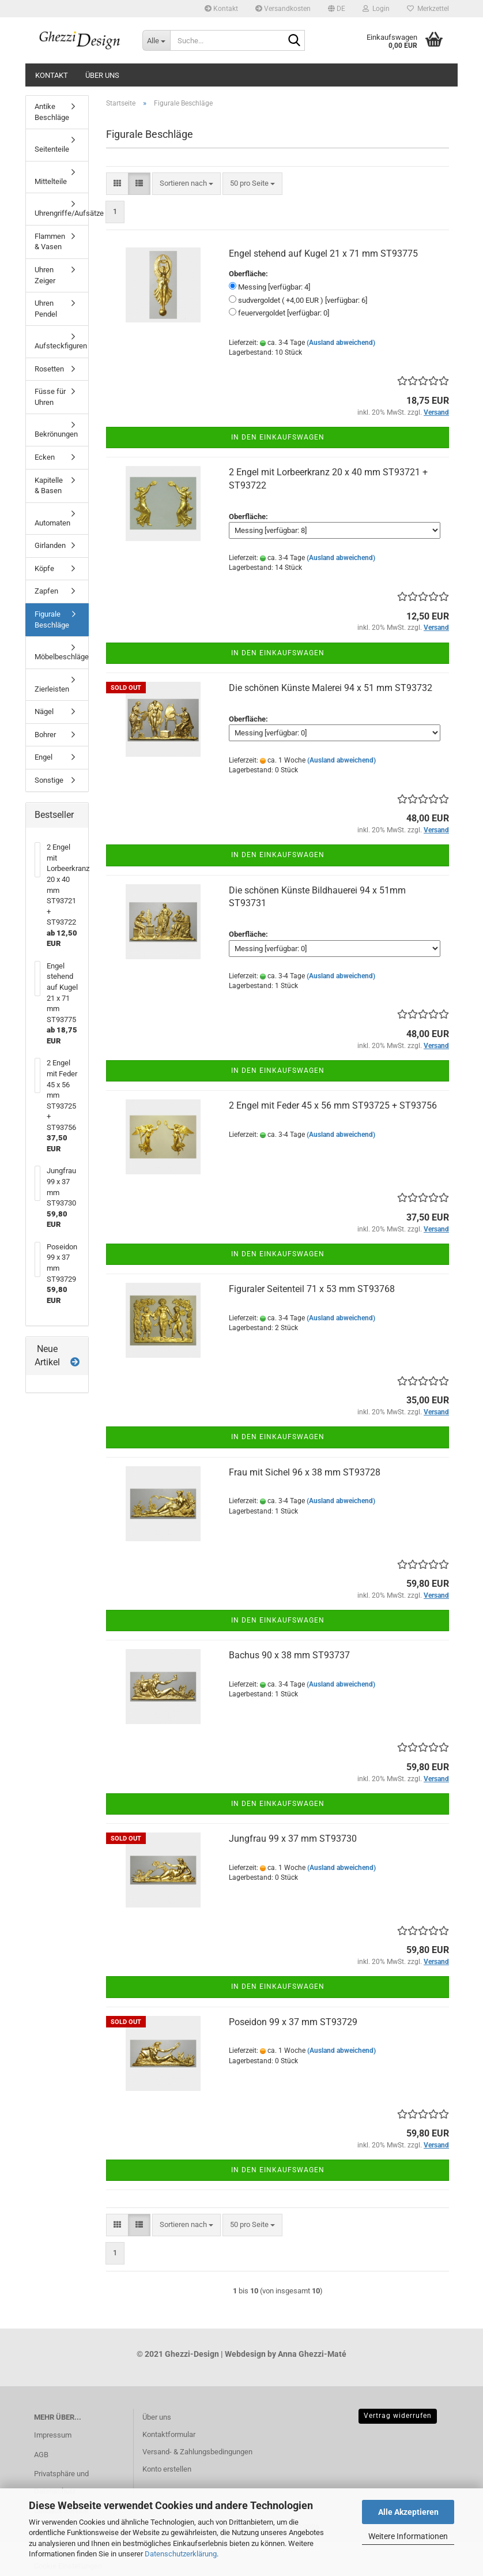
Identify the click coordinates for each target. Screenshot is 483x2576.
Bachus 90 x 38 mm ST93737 (289, 1655)
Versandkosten (283, 9)
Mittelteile (51, 181)
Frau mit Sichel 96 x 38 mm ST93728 (304, 1472)
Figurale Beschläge (52, 619)
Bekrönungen (56, 434)
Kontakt (221, 9)
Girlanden (50, 545)
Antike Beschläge (52, 112)
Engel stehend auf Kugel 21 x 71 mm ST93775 (323, 253)
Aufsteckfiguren (61, 345)
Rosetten (49, 369)
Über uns (102, 75)
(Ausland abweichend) (341, 343)
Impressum (52, 2435)
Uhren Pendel (46, 308)
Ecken (45, 457)
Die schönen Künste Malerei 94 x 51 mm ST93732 (330, 687)
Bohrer (45, 734)
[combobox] (186, 183)
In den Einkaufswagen (277, 437)
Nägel (44, 711)
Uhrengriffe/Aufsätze (61, 213)
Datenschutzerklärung (181, 2553)
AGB (41, 2454)
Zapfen (46, 591)
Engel (43, 757)
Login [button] (376, 9)
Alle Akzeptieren (408, 2512)
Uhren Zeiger (45, 275)
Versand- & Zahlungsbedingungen (197, 2451)
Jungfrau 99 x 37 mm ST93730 (293, 1838)
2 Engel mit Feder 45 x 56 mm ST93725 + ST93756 (333, 1105)
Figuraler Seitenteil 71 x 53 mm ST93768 (312, 1288)
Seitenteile (52, 149)
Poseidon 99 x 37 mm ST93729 (293, 2022)
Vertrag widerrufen (398, 2416)
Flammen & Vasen (50, 241)
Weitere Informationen (408, 2536)
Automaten (52, 523)
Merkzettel (428, 9)
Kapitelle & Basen (49, 485)
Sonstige (49, 780)
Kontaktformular (168, 2434)
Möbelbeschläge (61, 656)
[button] (336, 8)
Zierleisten (52, 689)
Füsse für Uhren (50, 397)
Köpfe (44, 568)
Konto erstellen (166, 2469)
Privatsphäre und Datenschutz (61, 2482)
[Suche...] (156, 40)
